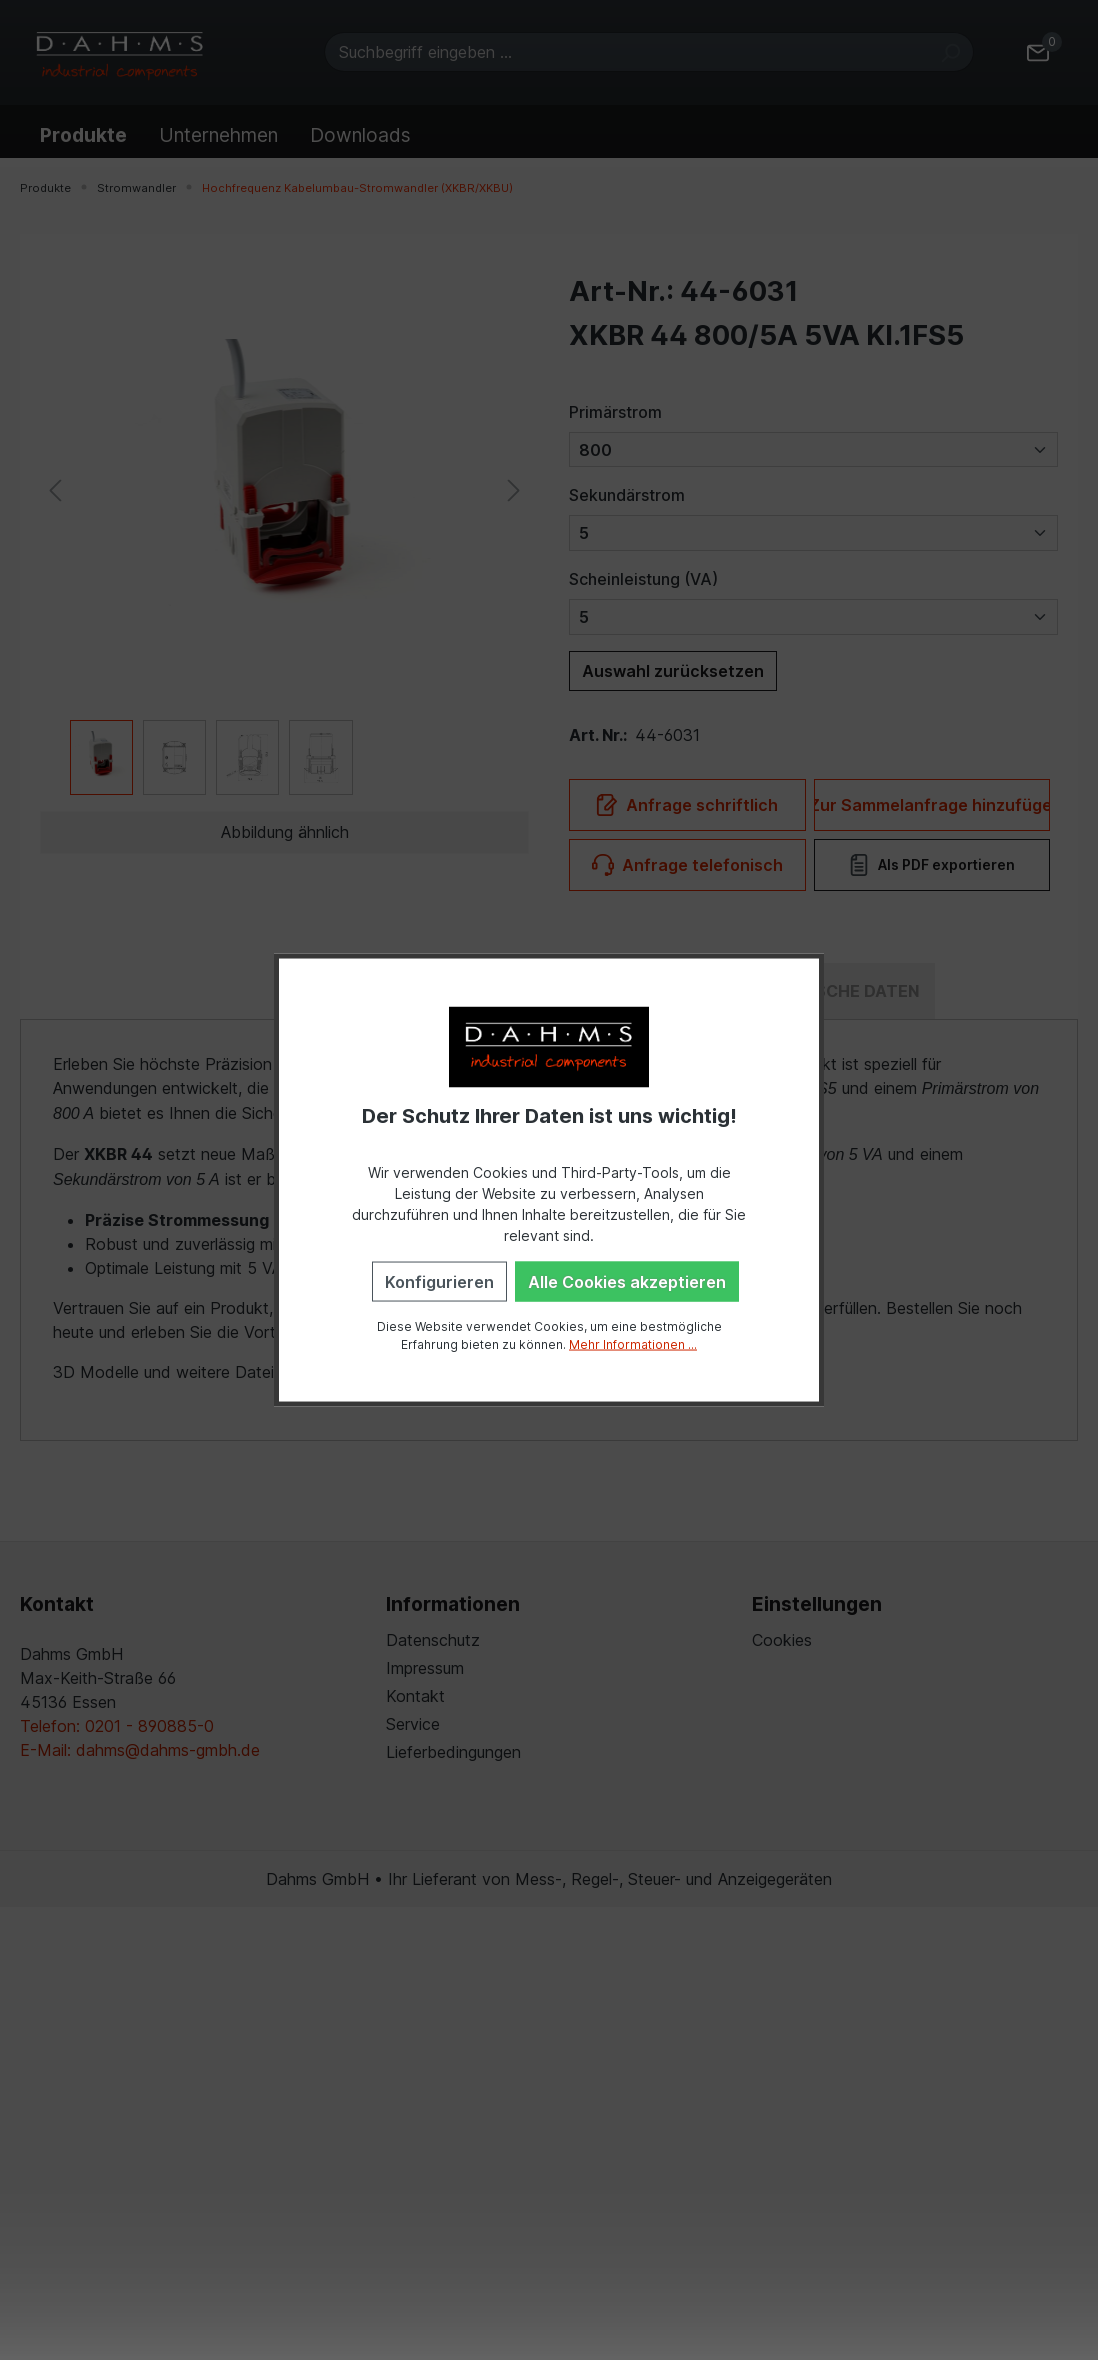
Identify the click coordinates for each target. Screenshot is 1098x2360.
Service (413, 1724)
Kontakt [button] (57, 1604)
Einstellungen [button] (817, 1604)
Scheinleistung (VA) (643, 579)
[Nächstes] (514, 488)
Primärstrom (615, 412)
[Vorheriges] (55, 488)
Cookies (782, 1640)
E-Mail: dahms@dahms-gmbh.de (140, 1750)
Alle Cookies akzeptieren (627, 1281)
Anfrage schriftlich (687, 805)
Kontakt (415, 1696)
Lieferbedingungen (453, 1752)
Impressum (425, 1668)
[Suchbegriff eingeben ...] (626, 52)
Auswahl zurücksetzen (673, 671)
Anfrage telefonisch (687, 865)
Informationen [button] (453, 1604)
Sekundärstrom (627, 495)
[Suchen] (950, 52)
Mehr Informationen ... (633, 1343)
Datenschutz (433, 1640)
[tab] (836, 991)
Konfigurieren (439, 1281)
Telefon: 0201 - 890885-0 (117, 1726)
